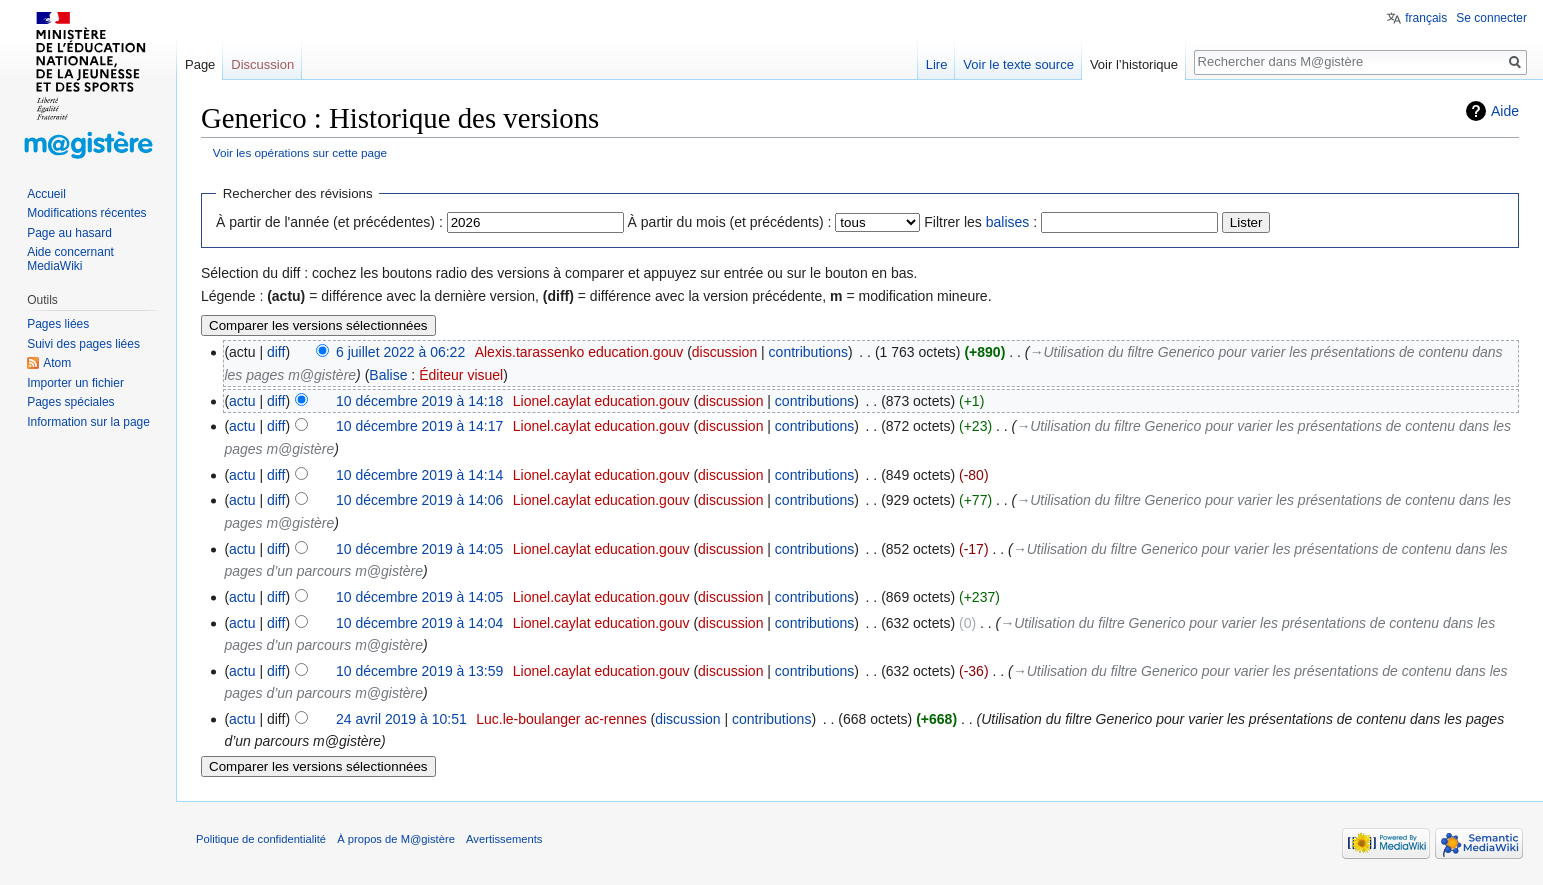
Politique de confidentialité (261, 839)
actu (242, 401)
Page (200, 64)
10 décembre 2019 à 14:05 (419, 549)
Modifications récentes (86, 213)
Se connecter (1491, 18)
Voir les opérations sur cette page (300, 152)
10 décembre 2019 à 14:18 (419, 401)
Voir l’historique (1134, 64)
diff (276, 352)
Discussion (262, 64)
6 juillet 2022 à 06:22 (400, 352)
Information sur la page (88, 422)
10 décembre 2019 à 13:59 (419, 671)
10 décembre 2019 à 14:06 (419, 500)
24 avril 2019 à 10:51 (401, 719)
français (1426, 18)
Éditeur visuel (461, 375)
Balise (388, 375)
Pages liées (58, 324)
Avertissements (504, 839)
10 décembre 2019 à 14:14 (419, 475)
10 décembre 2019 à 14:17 (419, 426)
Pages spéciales (70, 402)
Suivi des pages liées (83, 344)
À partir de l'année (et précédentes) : (329, 222)
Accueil (46, 194)
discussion (724, 352)
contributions (808, 352)
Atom (57, 363)
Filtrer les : (980, 222)
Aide (1505, 111)
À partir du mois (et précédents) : (730, 222)
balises (1008, 222)
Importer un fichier (75, 383)
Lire (937, 64)
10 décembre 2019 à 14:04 (419, 623)
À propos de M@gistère (396, 839)
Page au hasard (69, 233)
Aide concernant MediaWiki (70, 259)
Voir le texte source (1018, 64)
